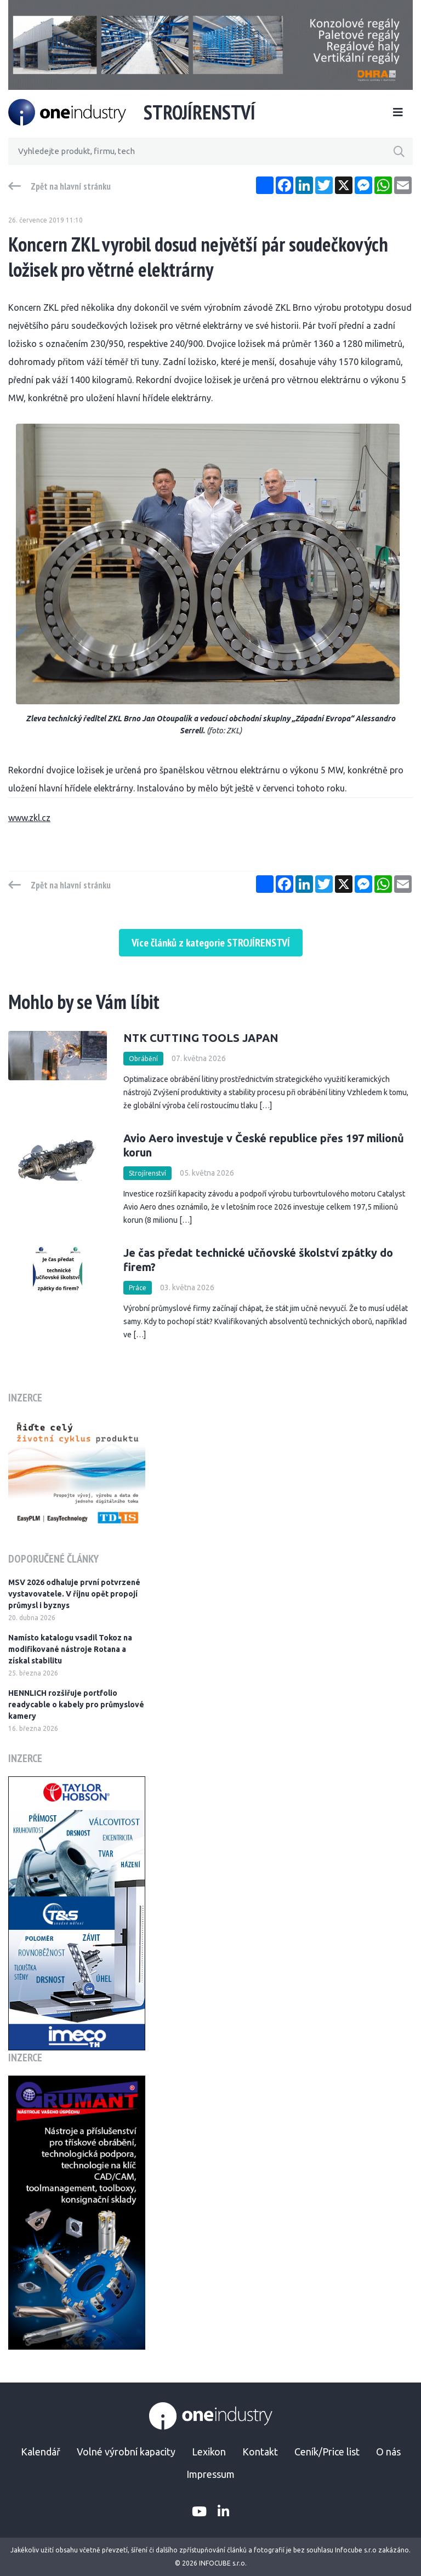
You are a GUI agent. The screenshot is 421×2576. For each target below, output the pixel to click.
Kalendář (40, 2451)
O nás (388, 2451)
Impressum (210, 2474)
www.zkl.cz (29, 818)
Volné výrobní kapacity (126, 2451)
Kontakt (260, 2451)
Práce (137, 1287)
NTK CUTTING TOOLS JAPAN (200, 1037)
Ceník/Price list (327, 2451)
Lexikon (209, 2451)
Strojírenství (147, 1173)
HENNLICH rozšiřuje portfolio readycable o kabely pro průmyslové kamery (76, 1704)
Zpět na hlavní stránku (71, 186)
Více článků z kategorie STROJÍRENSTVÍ (211, 943)
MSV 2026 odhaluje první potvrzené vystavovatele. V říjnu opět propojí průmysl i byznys (74, 1594)
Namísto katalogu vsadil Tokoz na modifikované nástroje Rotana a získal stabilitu (70, 1649)
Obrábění (143, 1058)
